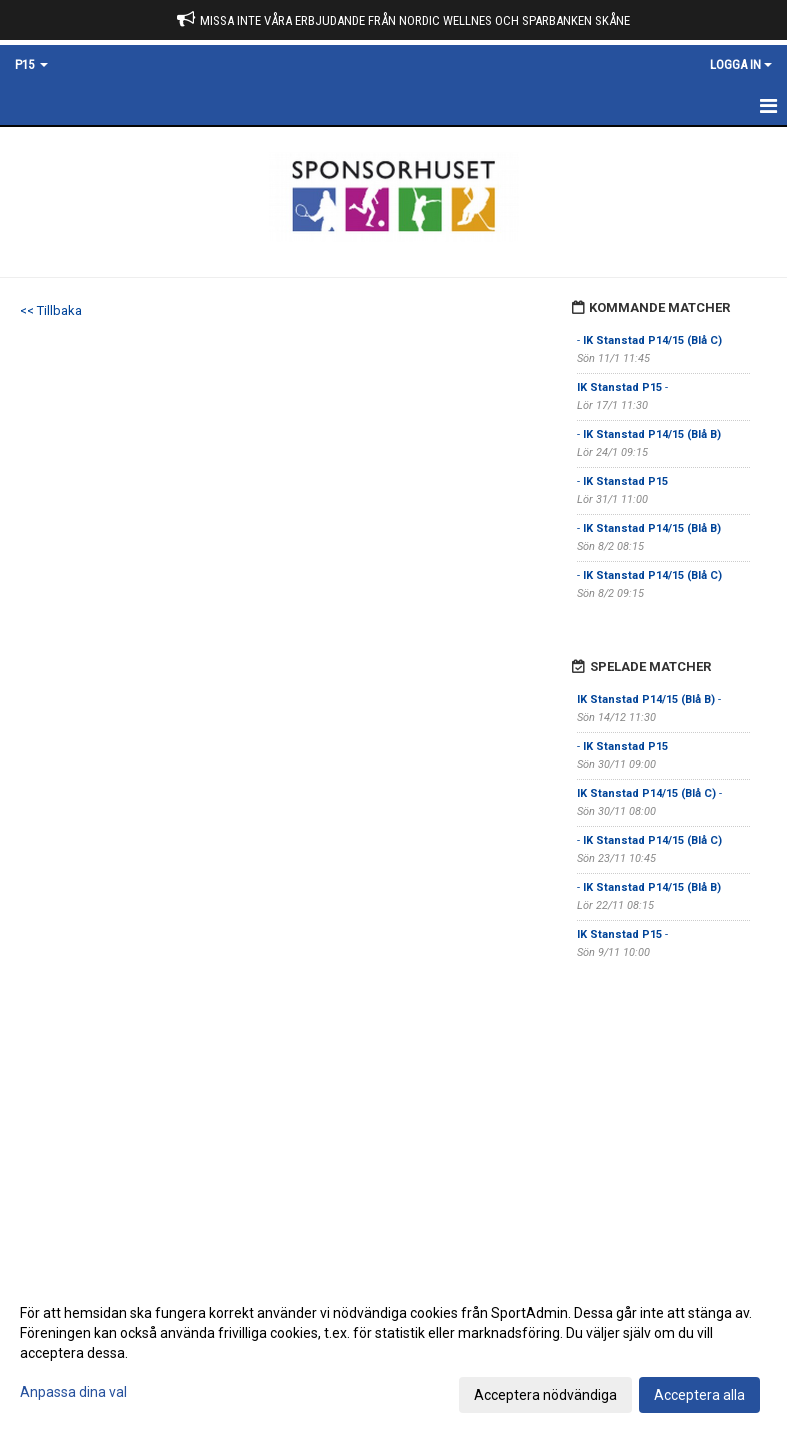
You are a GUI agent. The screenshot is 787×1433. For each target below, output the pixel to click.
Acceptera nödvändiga (545, 1395)
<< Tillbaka (51, 310)
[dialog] (393, 1353)
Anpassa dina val (73, 1392)
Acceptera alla (699, 1395)
